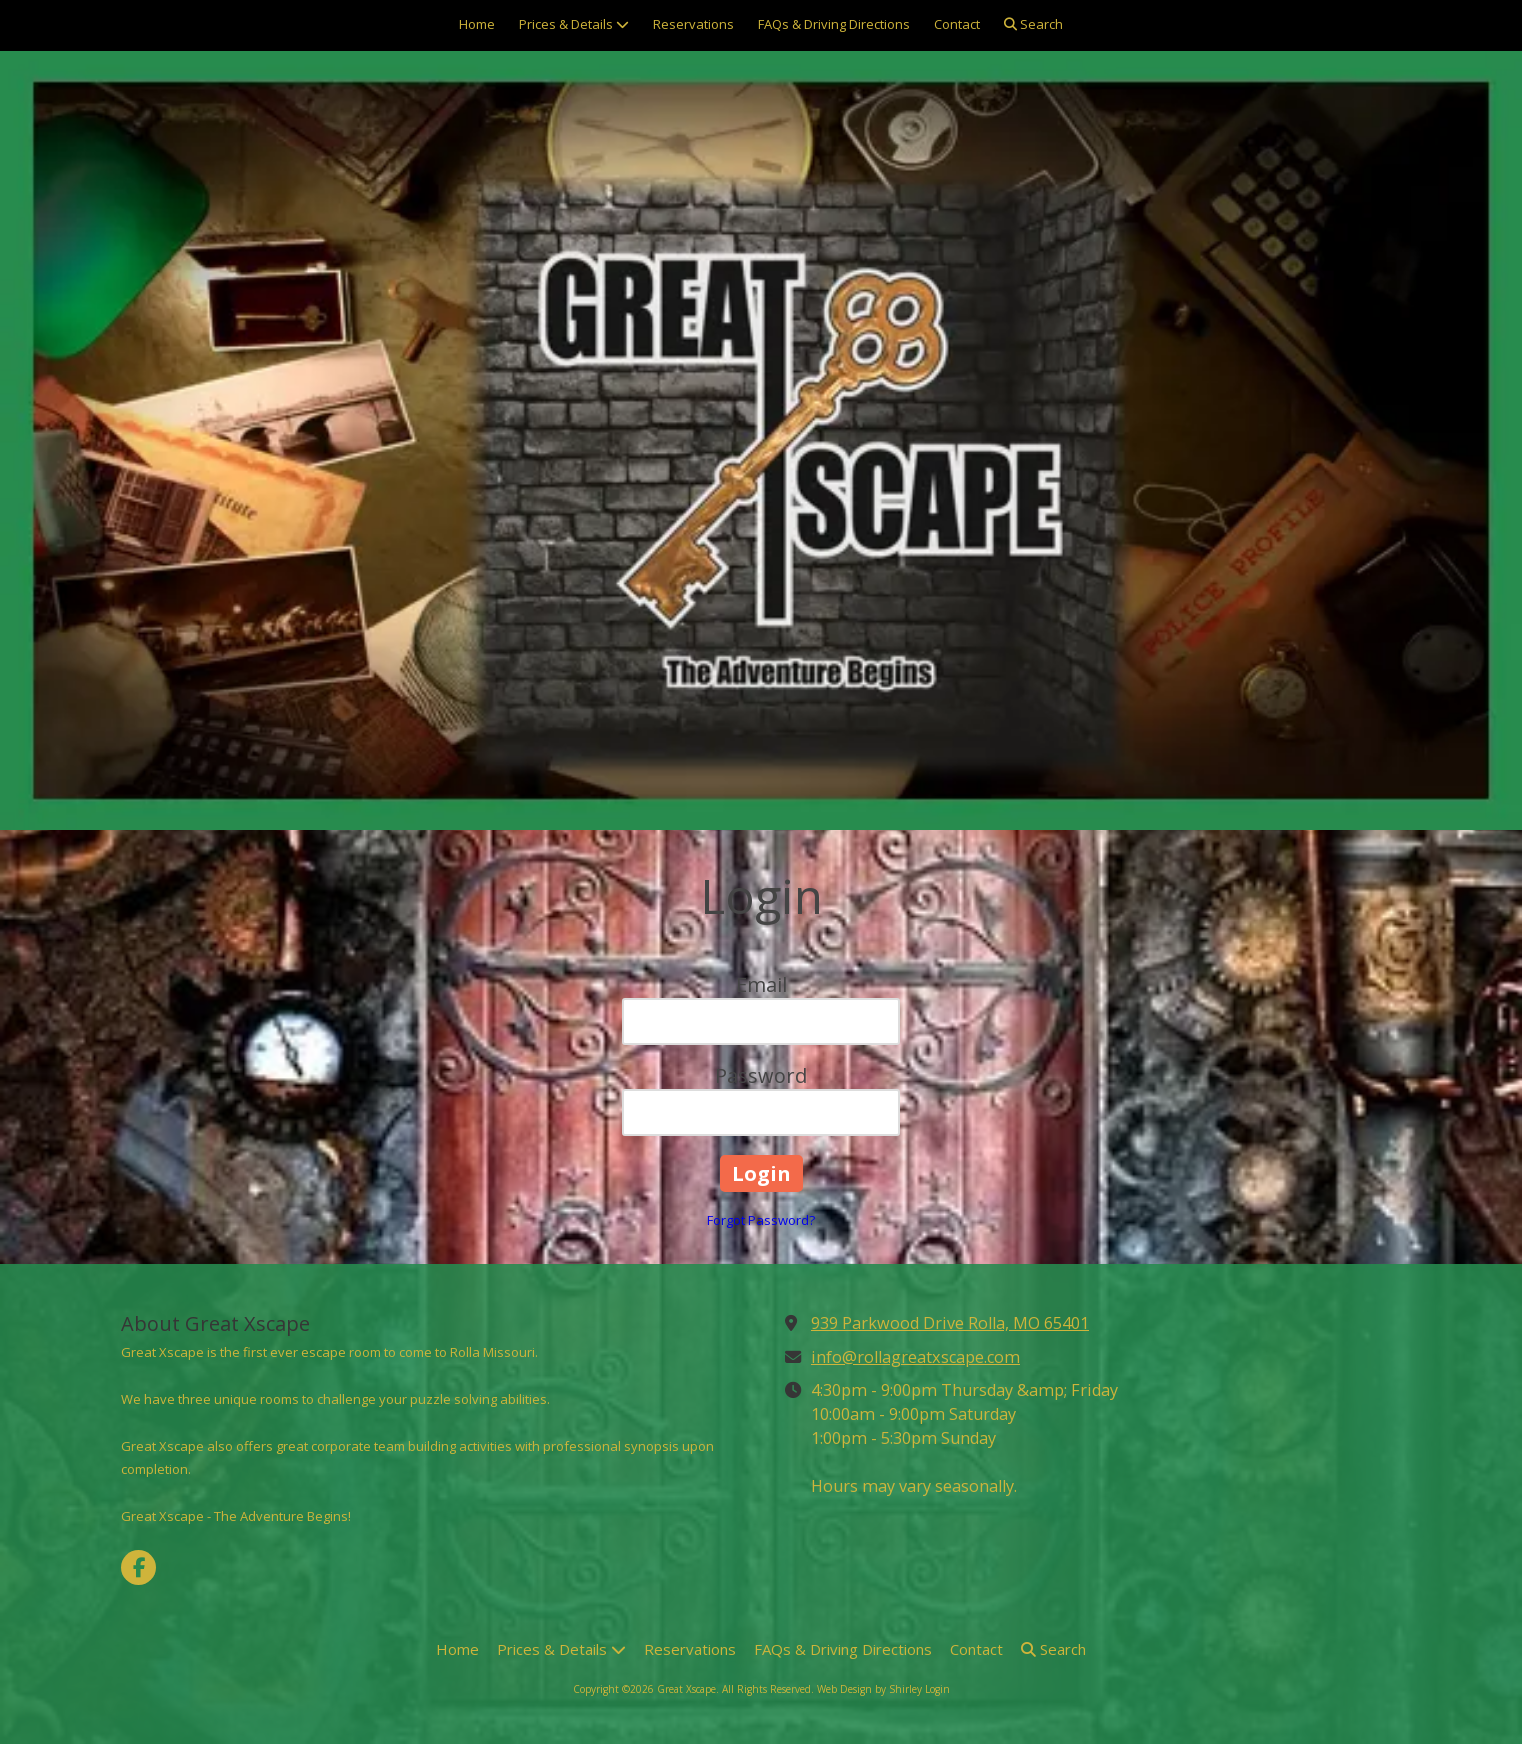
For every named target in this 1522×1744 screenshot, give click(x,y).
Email (761, 984)
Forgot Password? (761, 1220)
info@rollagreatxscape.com (915, 1357)
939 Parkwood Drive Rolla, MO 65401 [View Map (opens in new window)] (950, 1323)
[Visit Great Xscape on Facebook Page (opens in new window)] (138, 1567)
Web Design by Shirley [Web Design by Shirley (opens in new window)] (869, 1689)
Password (761, 1075)
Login (937, 1689)
